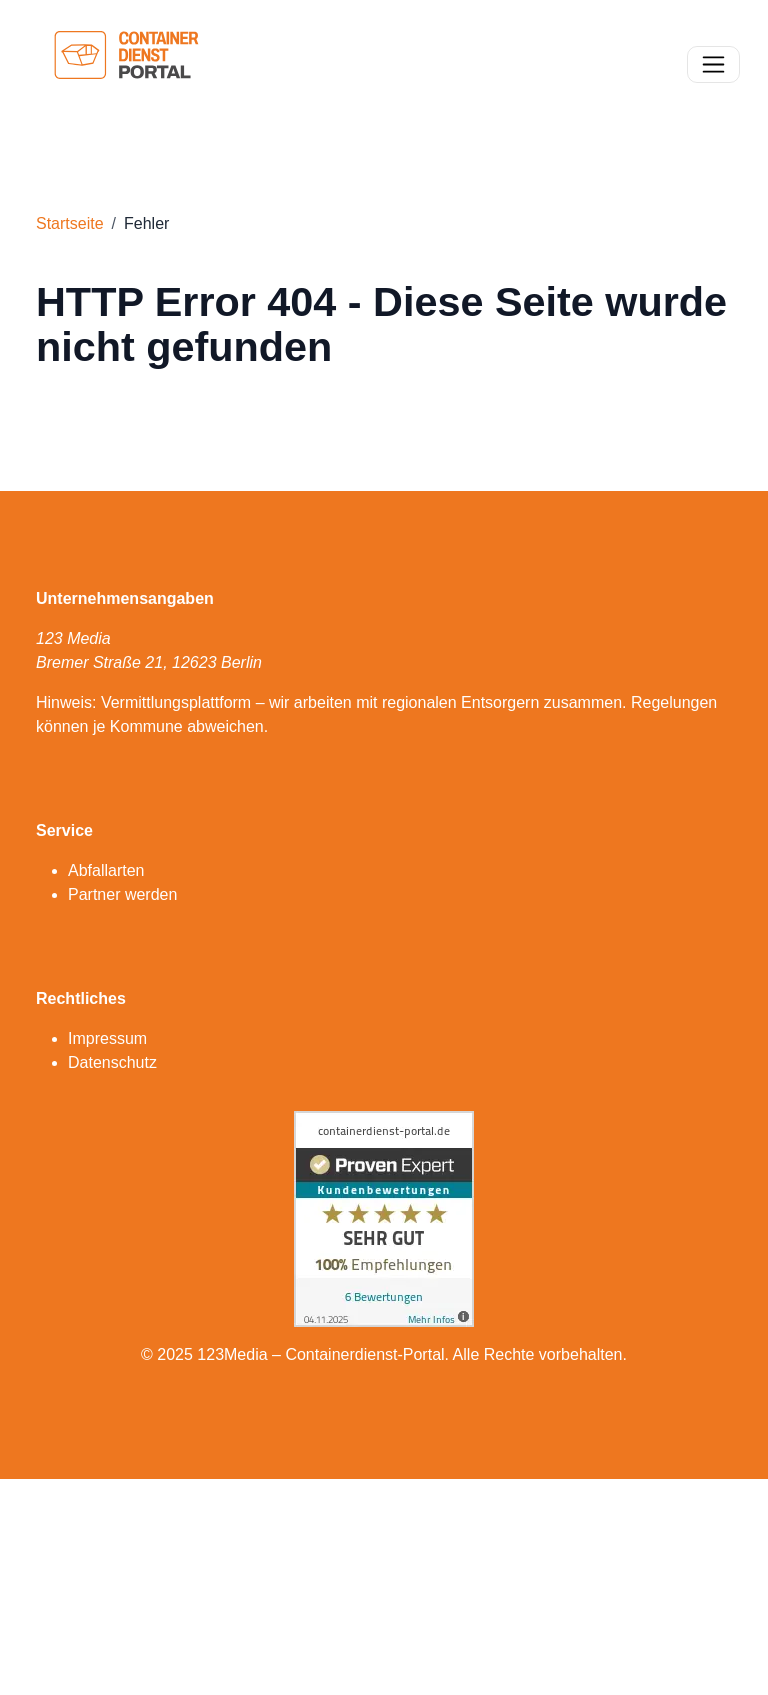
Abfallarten (106, 870)
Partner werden (122, 894)
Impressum (107, 1038)
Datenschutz (112, 1062)
